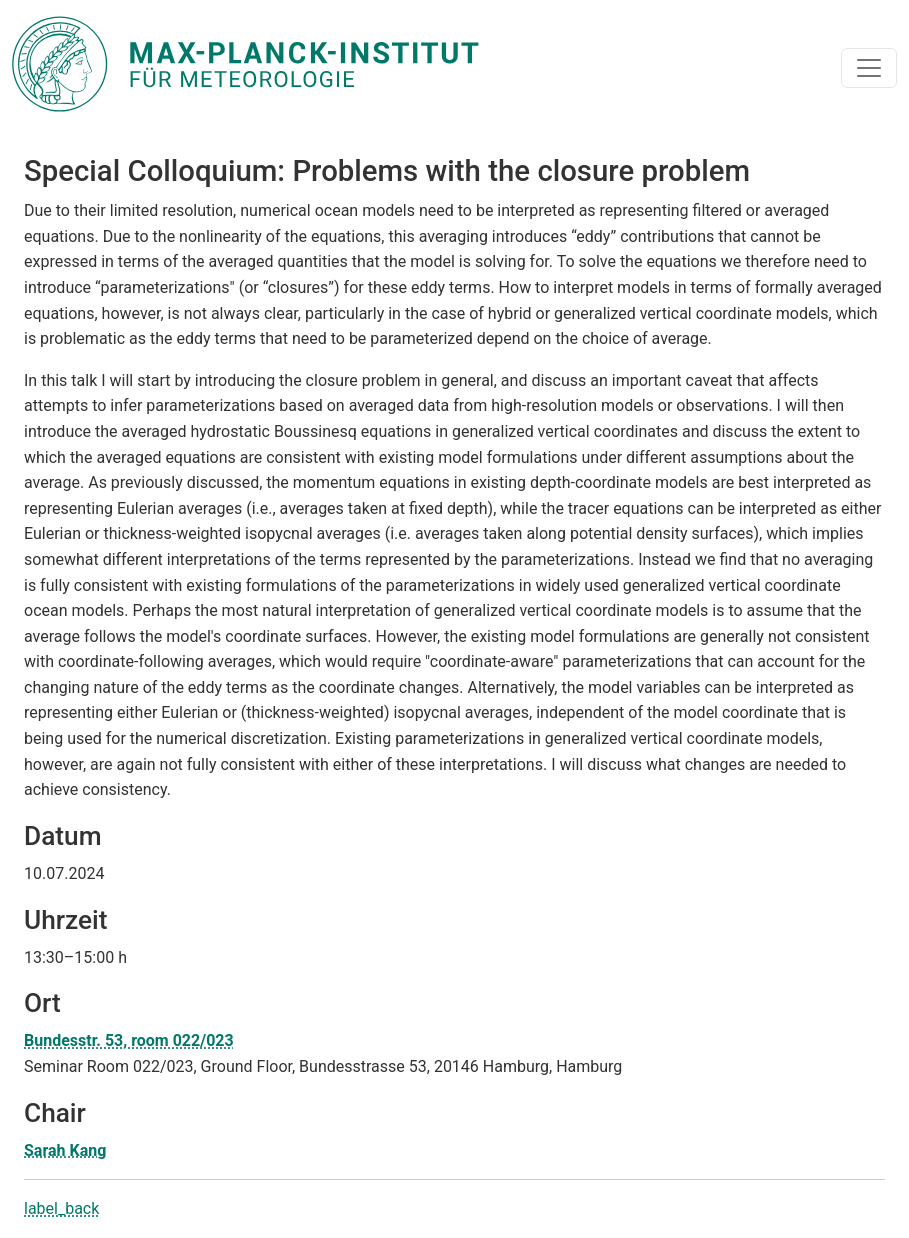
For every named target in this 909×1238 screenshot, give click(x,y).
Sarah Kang (65, 1150)
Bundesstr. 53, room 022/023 (129, 1040)
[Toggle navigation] (869, 68)
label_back (61, 1208)
